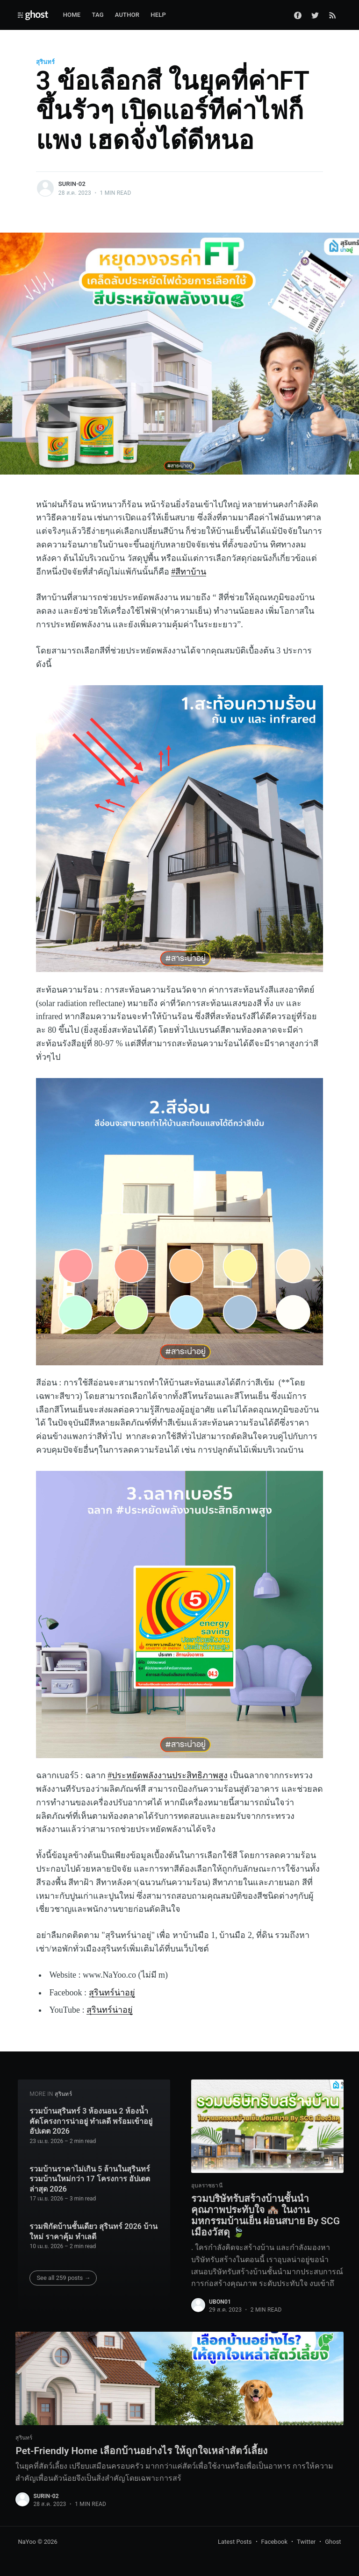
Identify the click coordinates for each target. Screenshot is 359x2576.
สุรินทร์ (45, 61)
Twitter (306, 2542)
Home (72, 14)
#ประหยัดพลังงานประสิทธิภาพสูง (168, 1775)
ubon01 (220, 2301)
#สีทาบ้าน (188, 571)
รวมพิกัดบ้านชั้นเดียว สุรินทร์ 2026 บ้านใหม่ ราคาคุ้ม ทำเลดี (93, 2228)
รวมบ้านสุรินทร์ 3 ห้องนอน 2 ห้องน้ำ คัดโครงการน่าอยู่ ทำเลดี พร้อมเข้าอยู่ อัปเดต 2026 (90, 2117)
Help (158, 14)
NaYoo (27, 2542)
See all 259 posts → (63, 2274)
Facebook (274, 2542)
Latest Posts (235, 2542)
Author (127, 14)
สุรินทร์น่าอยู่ (112, 1992)
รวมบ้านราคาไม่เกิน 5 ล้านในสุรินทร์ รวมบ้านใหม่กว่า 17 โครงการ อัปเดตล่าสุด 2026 (89, 2175)
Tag (97, 14)
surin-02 (72, 183)
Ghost (333, 2542)
